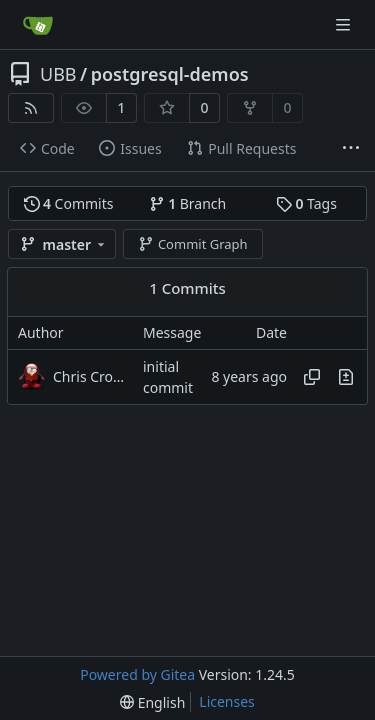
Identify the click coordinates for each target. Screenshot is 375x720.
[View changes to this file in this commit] (346, 377)
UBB (58, 74)
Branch (188, 203)
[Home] (38, 25)
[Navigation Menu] (345, 24)
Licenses (227, 701)
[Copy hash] (312, 377)
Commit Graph (192, 244)
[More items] (351, 149)
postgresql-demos (170, 74)
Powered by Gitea (137, 674)
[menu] (152, 702)
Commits (69, 203)
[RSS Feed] (31, 108)
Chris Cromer (93, 376)
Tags (306, 203)
